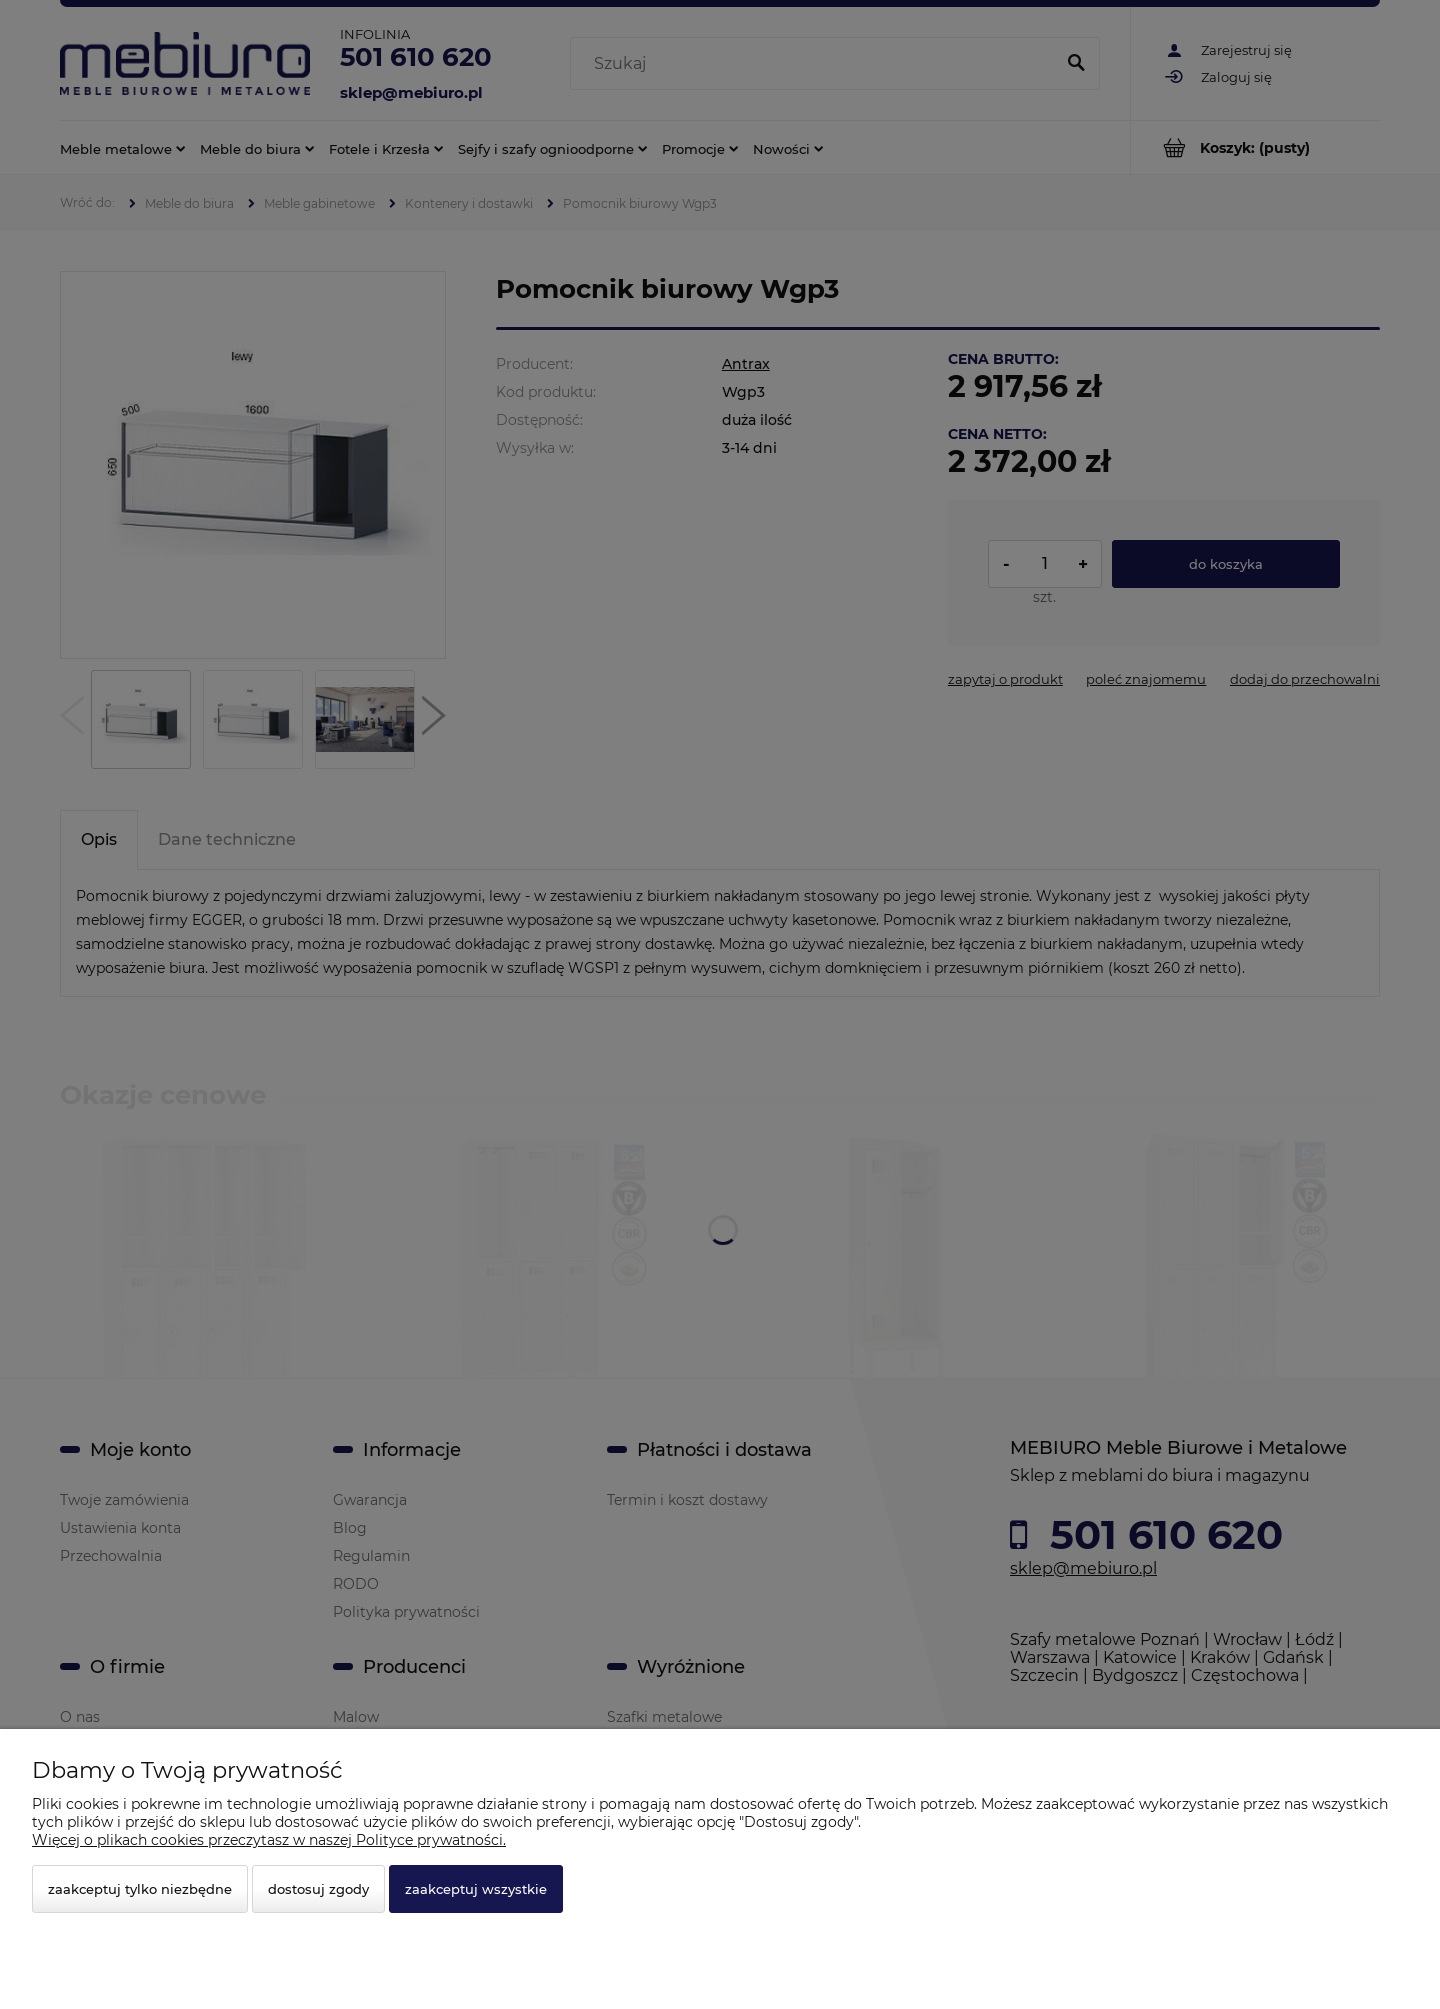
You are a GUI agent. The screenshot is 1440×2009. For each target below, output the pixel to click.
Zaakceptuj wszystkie (476, 1889)
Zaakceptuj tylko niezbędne (140, 1889)
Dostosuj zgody (318, 1889)
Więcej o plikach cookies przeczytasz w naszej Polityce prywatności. (269, 1840)
